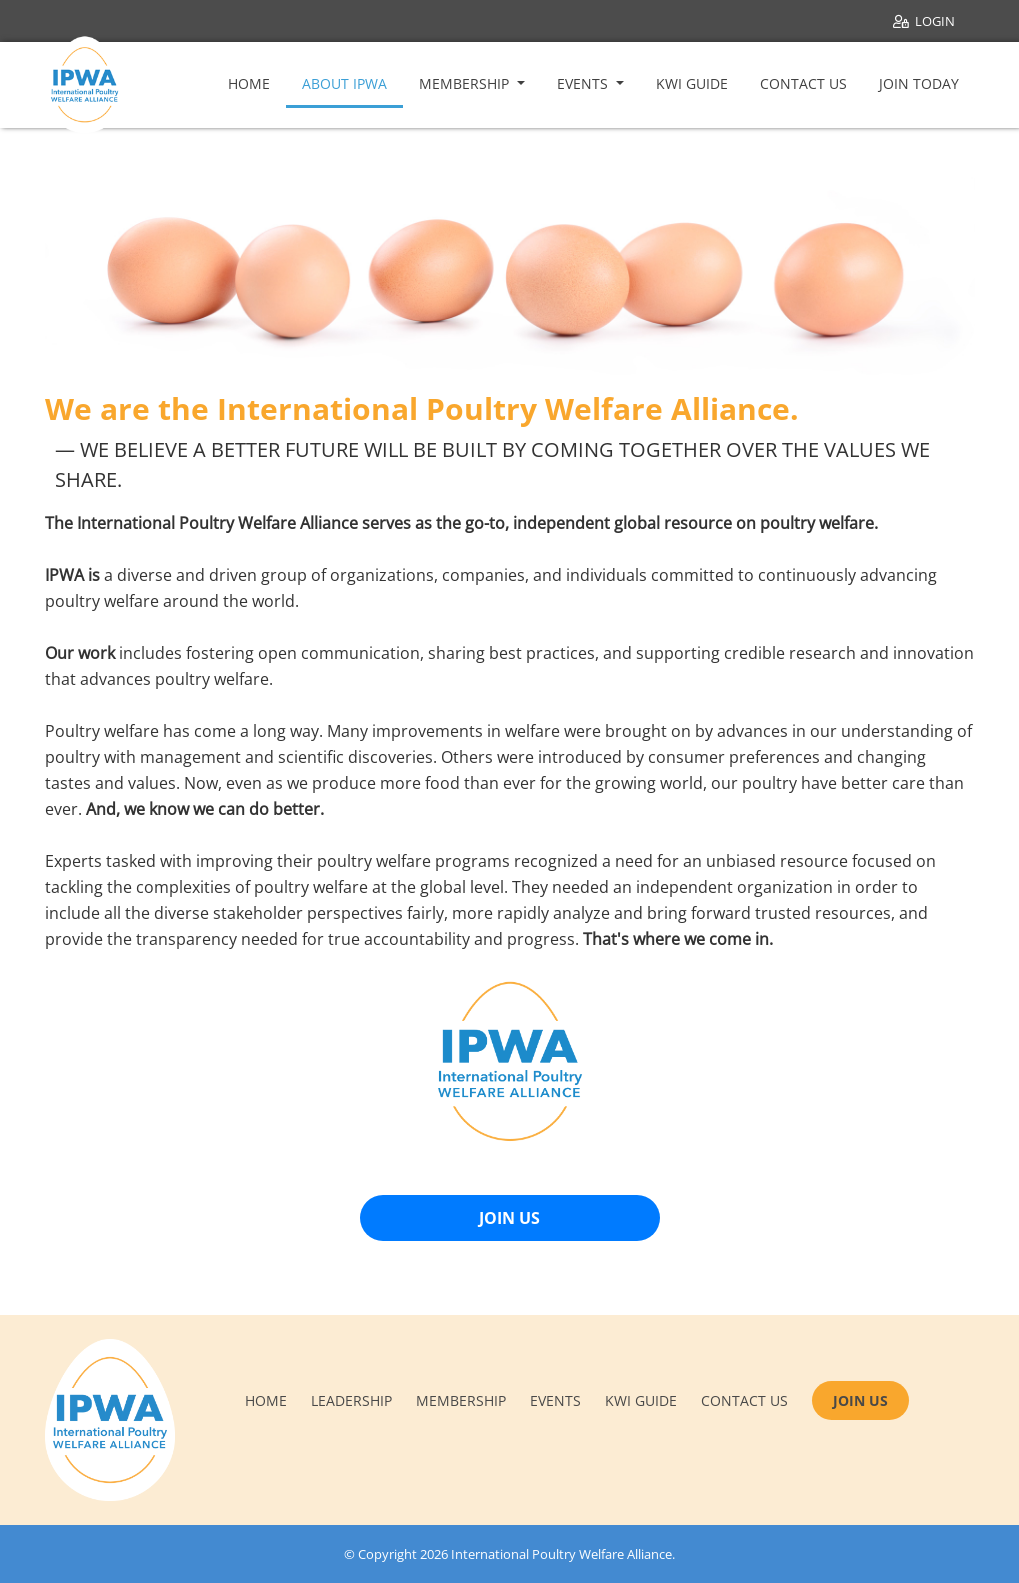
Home (249, 83)
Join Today (919, 83)
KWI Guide (692, 83)
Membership (466, 83)
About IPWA (344, 83)
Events (584, 83)
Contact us (744, 1400)
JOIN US (509, 1218)
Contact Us (803, 83)
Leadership (351, 1400)
